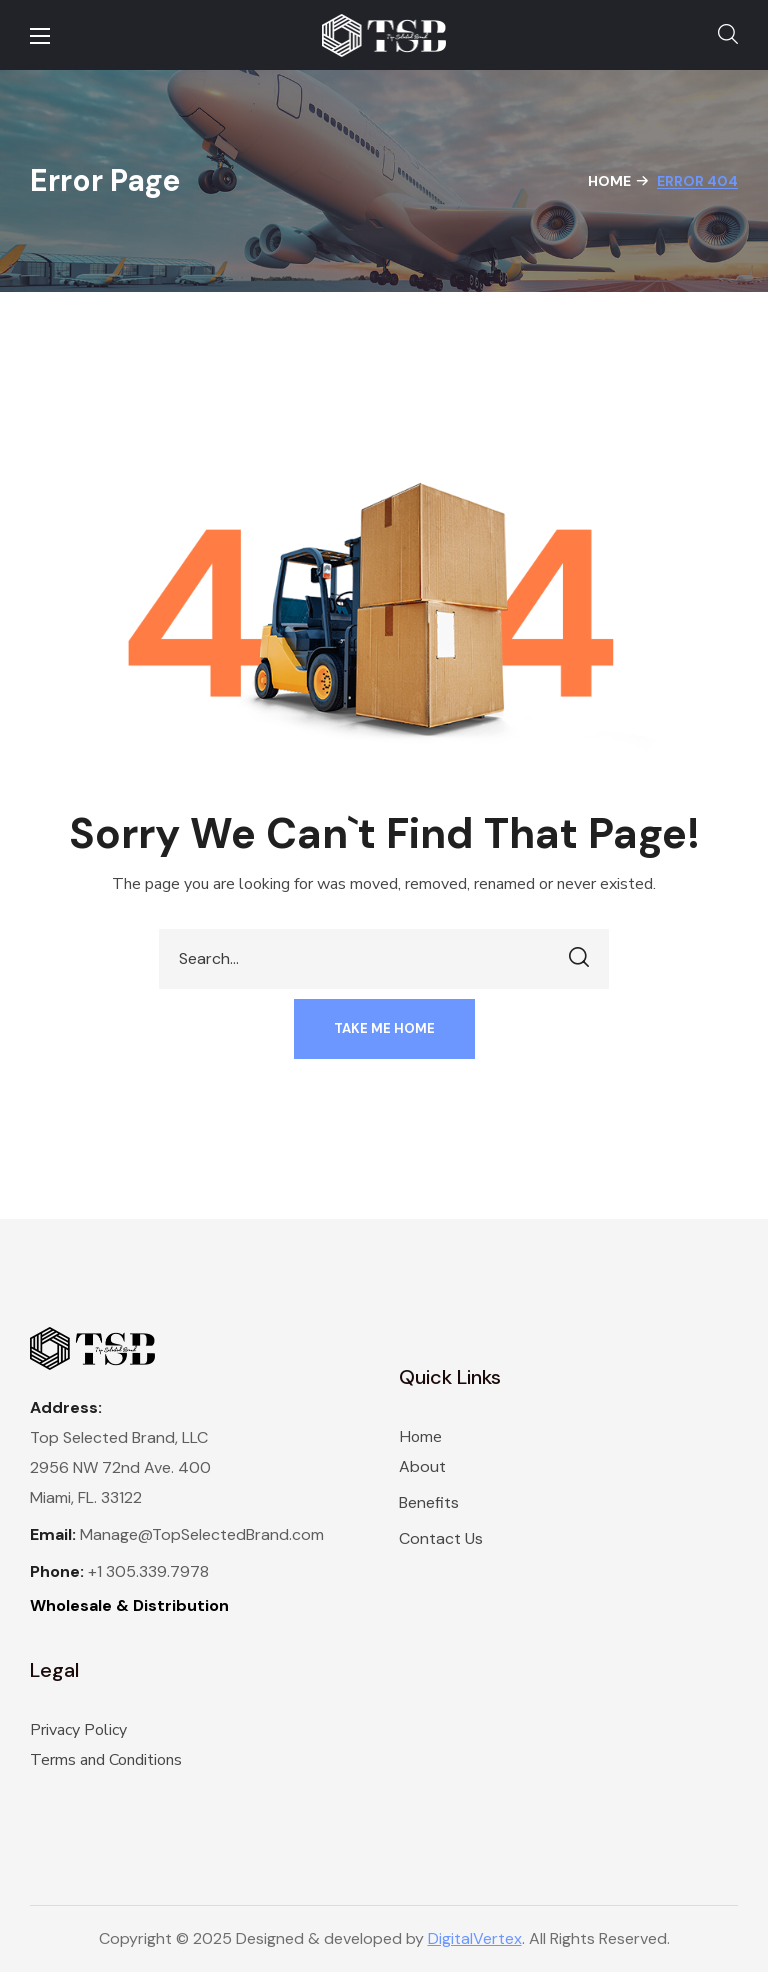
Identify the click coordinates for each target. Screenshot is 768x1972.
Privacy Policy (78, 1730)
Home (609, 181)
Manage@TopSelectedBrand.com (202, 1534)
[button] (728, 35)
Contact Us (441, 1538)
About (422, 1466)
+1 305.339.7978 (148, 1571)
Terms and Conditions (106, 1760)
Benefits (429, 1502)
